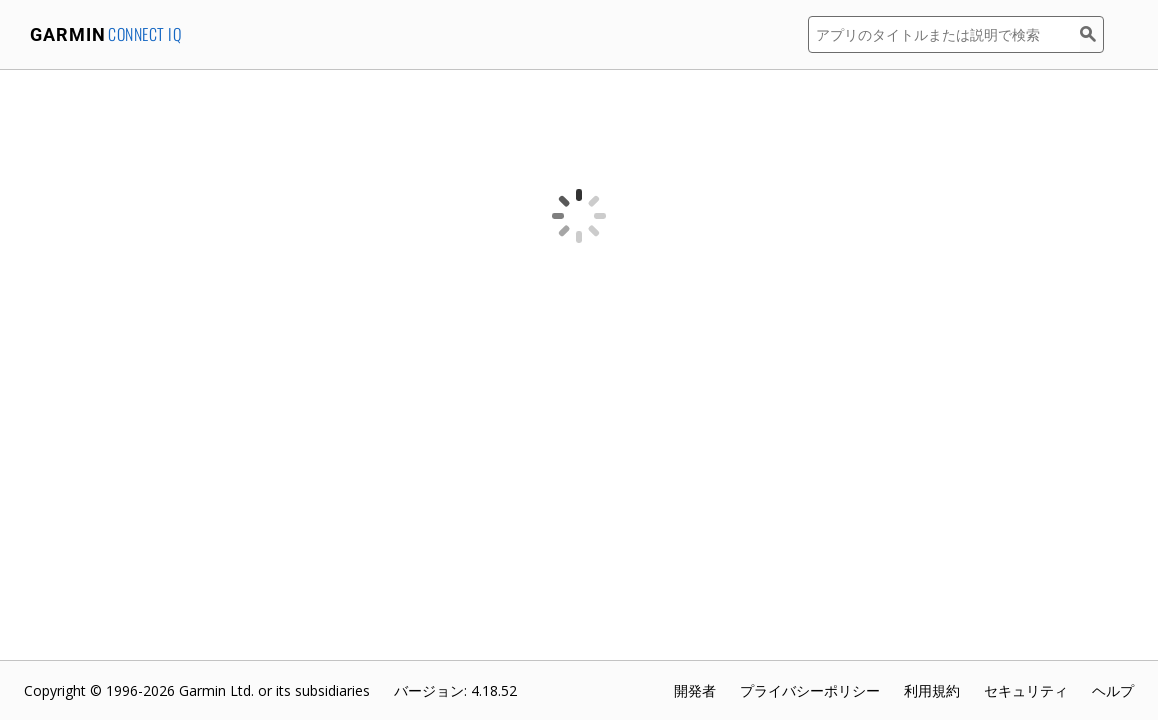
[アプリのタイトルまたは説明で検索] (944, 34)
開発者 (695, 690)
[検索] (1092, 34)
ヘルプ (1113, 690)
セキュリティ (1026, 690)
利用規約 (932, 690)
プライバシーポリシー (810, 690)
